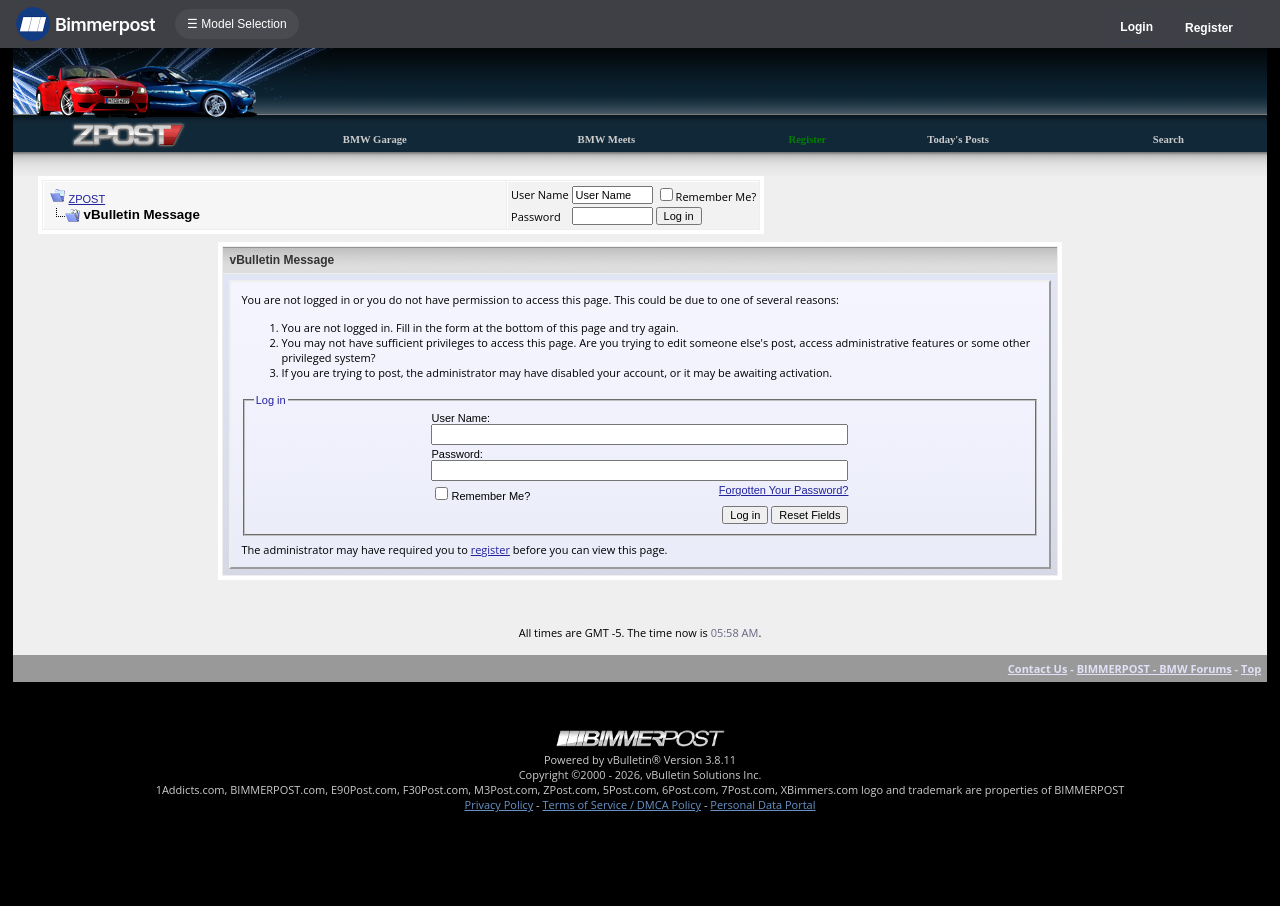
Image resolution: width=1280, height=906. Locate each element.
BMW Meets (607, 139)
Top (1251, 668)
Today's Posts (958, 139)
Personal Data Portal (762, 804)
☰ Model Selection (237, 24)
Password (536, 216)
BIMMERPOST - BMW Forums (1154, 668)
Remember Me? (708, 196)
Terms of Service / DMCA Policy (621, 804)
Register (1209, 28)
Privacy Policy (499, 804)
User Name (540, 194)
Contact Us (1038, 668)
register (490, 549)
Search (1168, 139)
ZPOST (87, 199)
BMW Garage (375, 139)
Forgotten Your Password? (784, 490)
